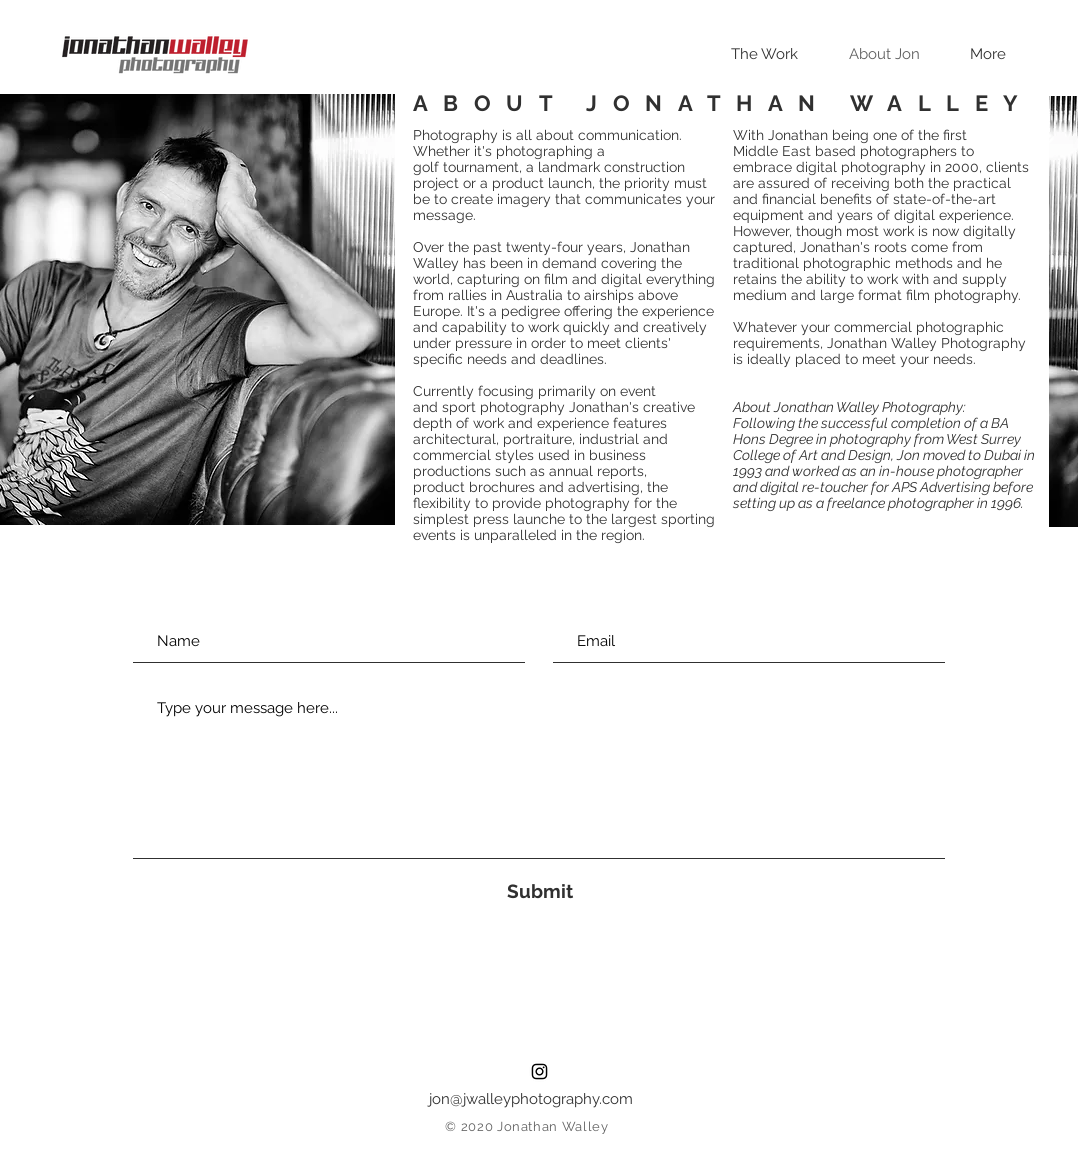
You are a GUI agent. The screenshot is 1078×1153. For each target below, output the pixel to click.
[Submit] (540, 891)
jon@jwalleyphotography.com (531, 1099)
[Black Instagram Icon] (539, 1071)
